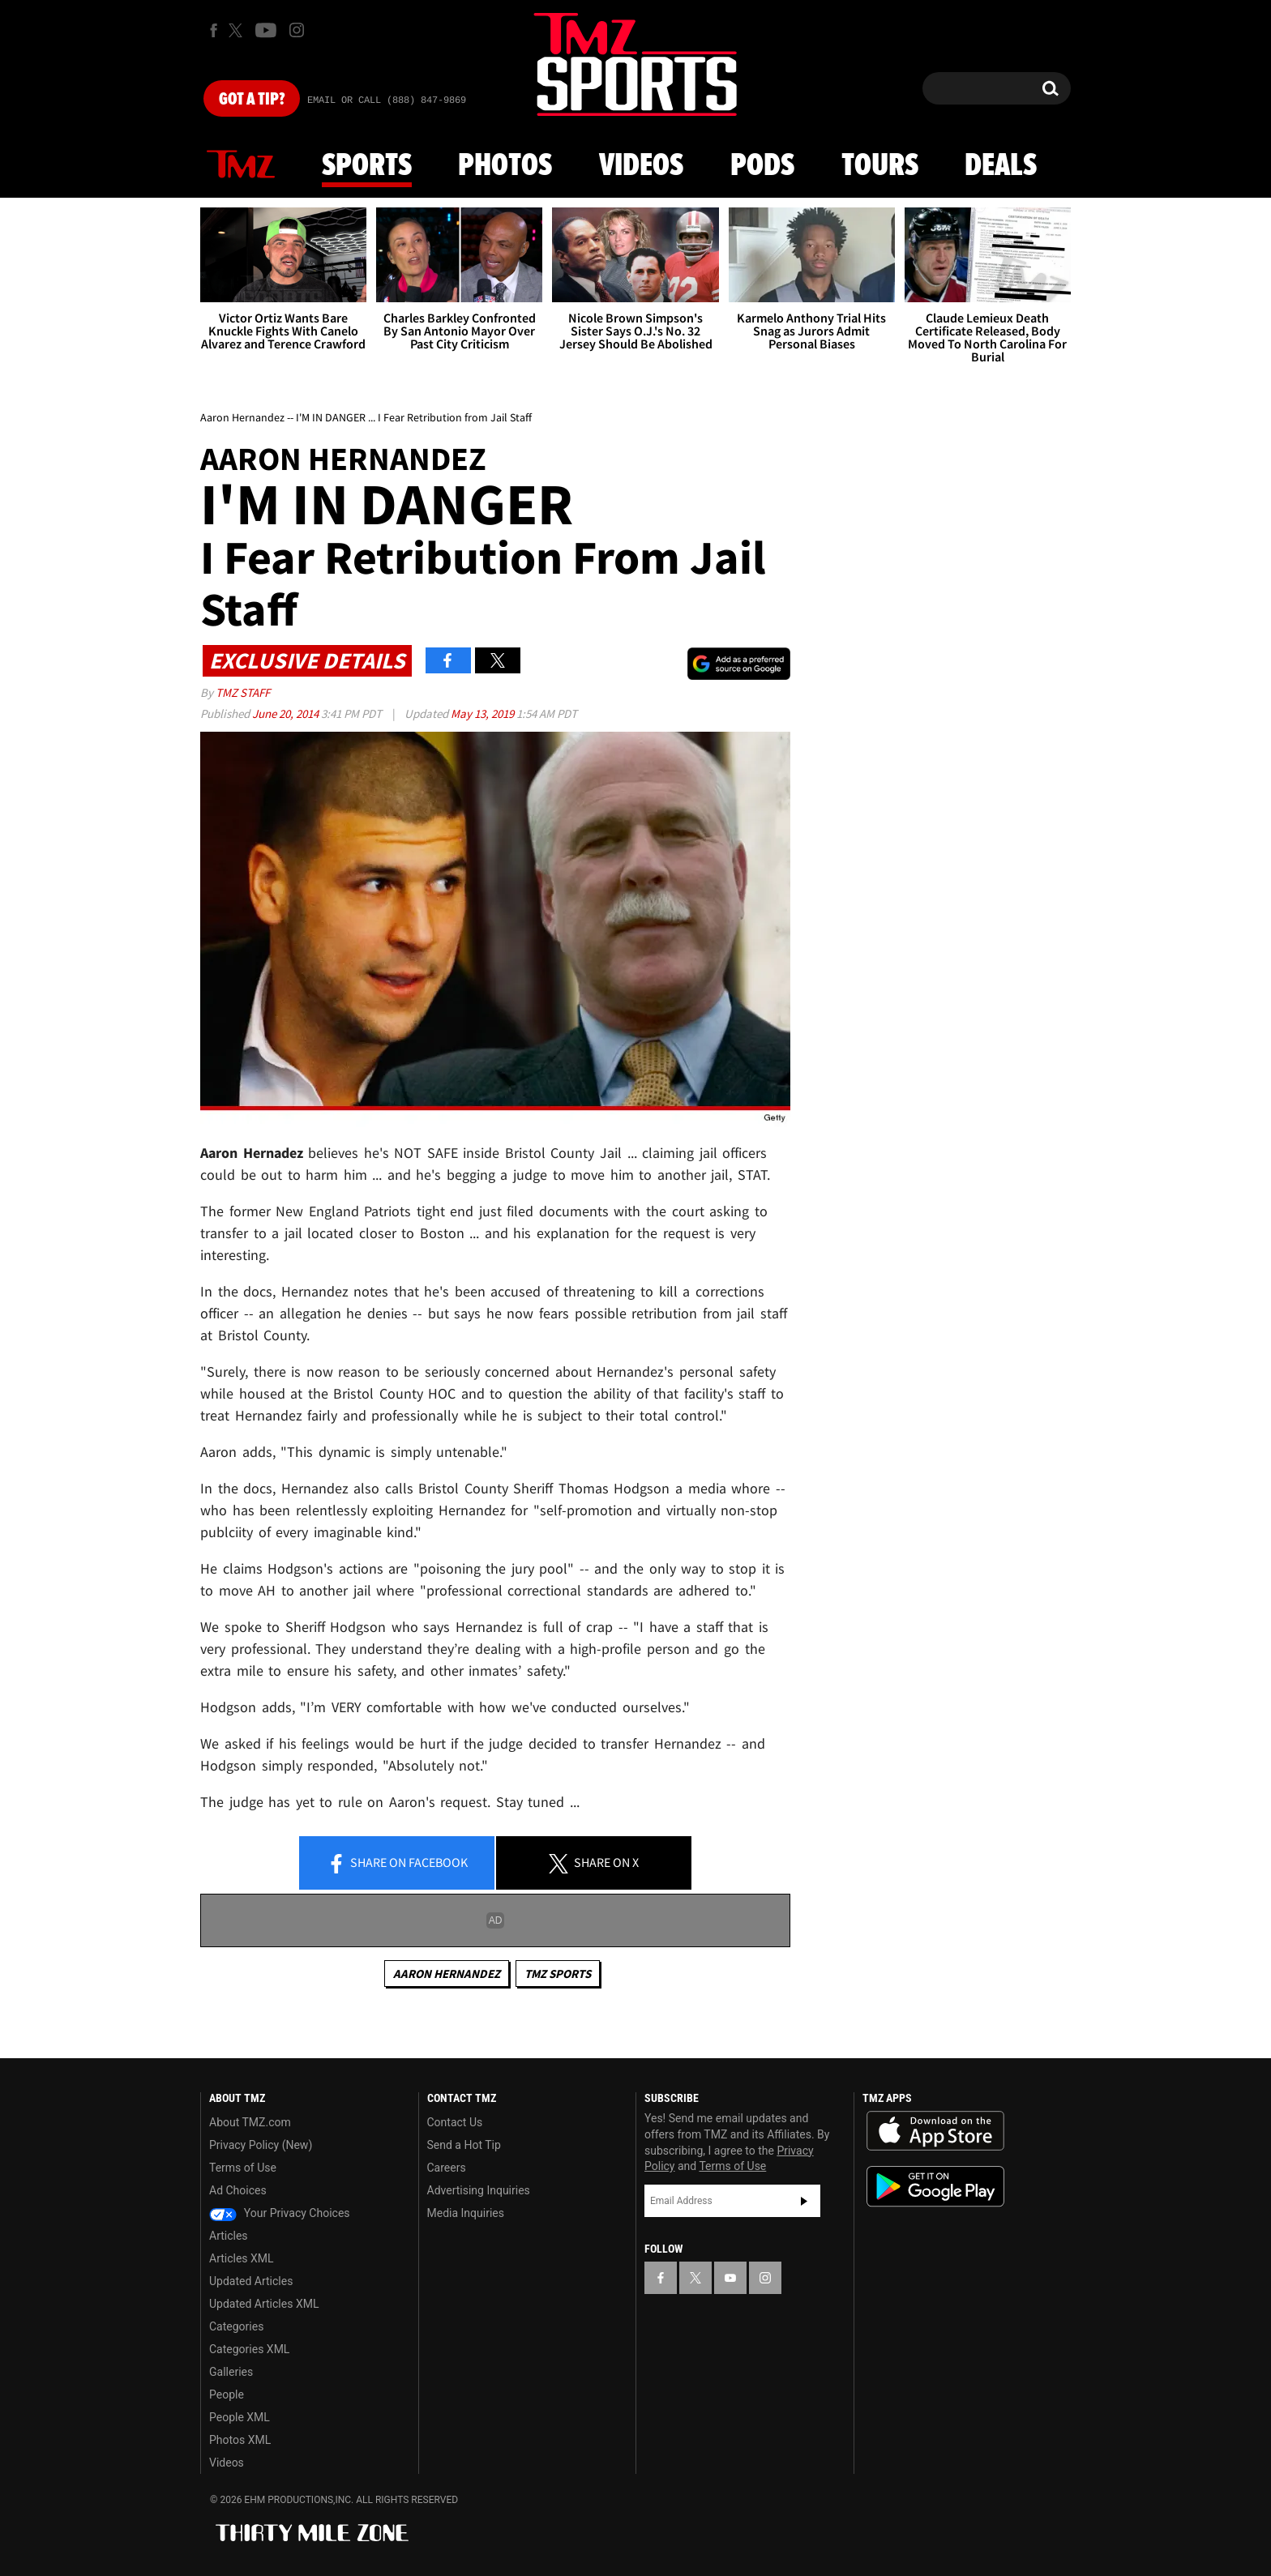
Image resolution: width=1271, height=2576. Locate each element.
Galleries (231, 2371)
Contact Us (455, 2122)
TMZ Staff (243, 692)
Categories (236, 2326)
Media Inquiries (465, 2212)
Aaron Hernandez (446, 1973)
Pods (762, 166)
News (241, 165)
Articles (228, 2235)
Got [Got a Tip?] (252, 99)
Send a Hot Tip (464, 2144)
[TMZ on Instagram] (296, 30)
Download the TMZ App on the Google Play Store (935, 2186)
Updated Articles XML (264, 2303)
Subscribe (804, 2201)
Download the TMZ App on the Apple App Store (935, 2131)
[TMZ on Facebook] (213, 30)
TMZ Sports (557, 1973)
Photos (505, 166)
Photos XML (240, 2439)
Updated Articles (251, 2281)
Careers (446, 2167)
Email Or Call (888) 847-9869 (386, 100)
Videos (641, 166)
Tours (879, 166)
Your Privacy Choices (279, 2212)
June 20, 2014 (286, 713)
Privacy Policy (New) (260, 2144)
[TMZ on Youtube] (266, 30)
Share (397, 1863)
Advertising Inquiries (478, 2190)
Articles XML (241, 2258)
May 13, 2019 (483, 713)
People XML (239, 2417)
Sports (367, 166)
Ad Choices (238, 2190)
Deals (1001, 166)
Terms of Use (242, 2167)
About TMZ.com (250, 2122)
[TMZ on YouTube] (730, 2278)
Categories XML (249, 2349)
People (226, 2394)
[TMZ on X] (238, 30)
